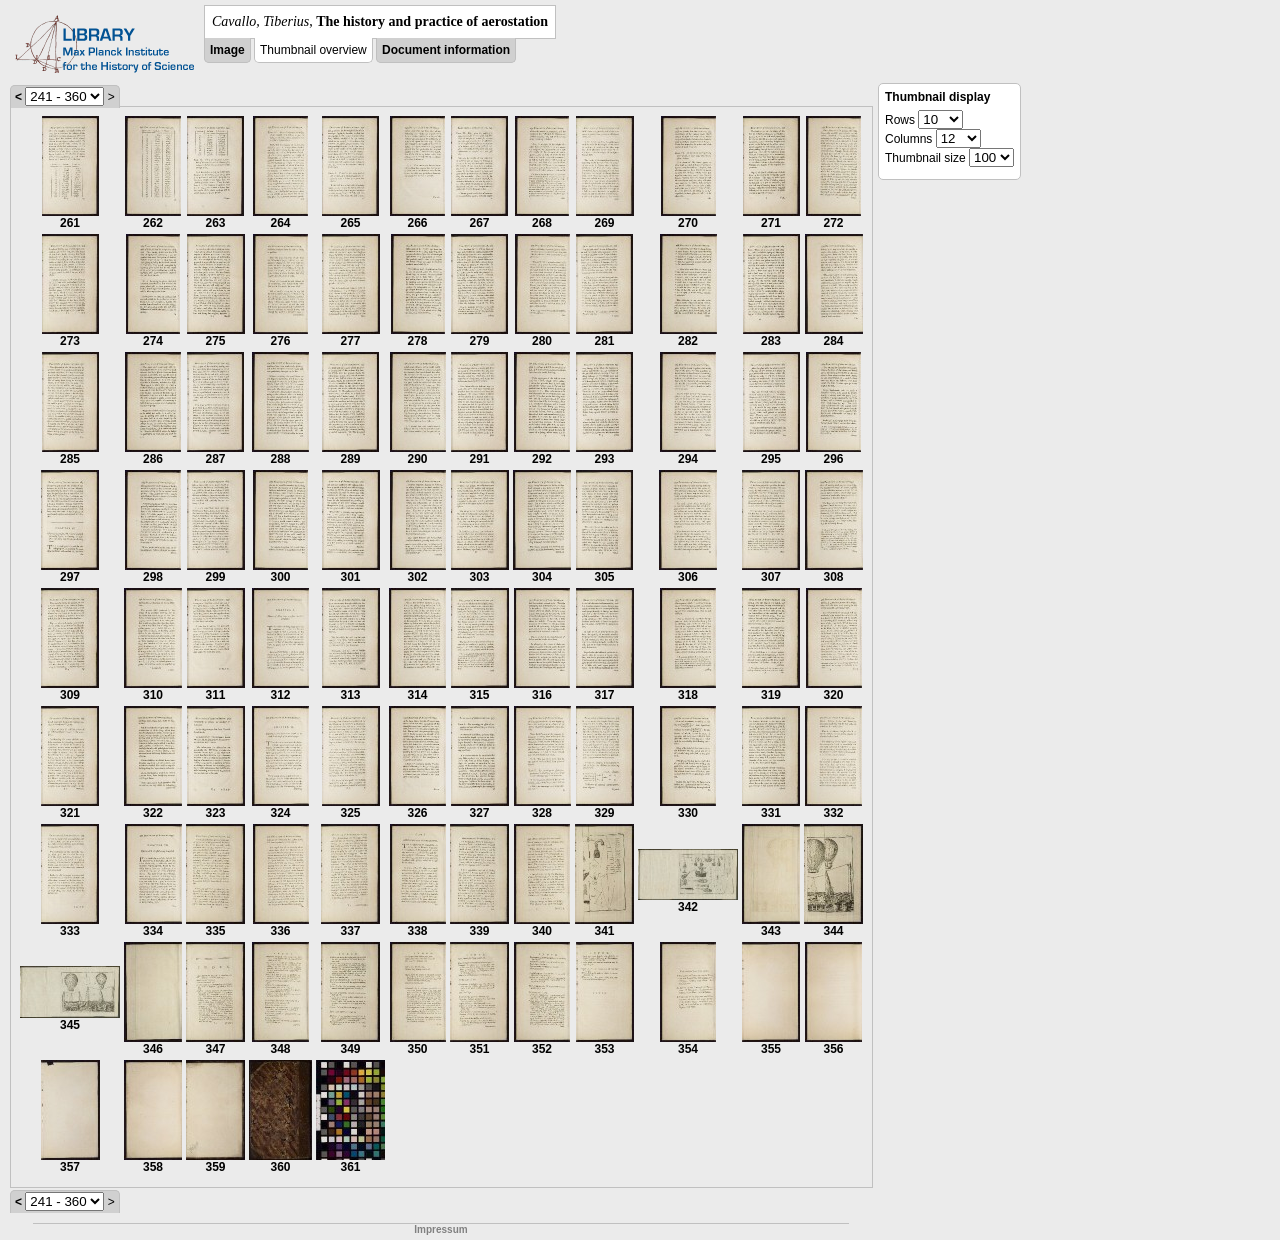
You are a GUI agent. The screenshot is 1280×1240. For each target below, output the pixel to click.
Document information (446, 50)
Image (227, 50)
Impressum (440, 1229)
